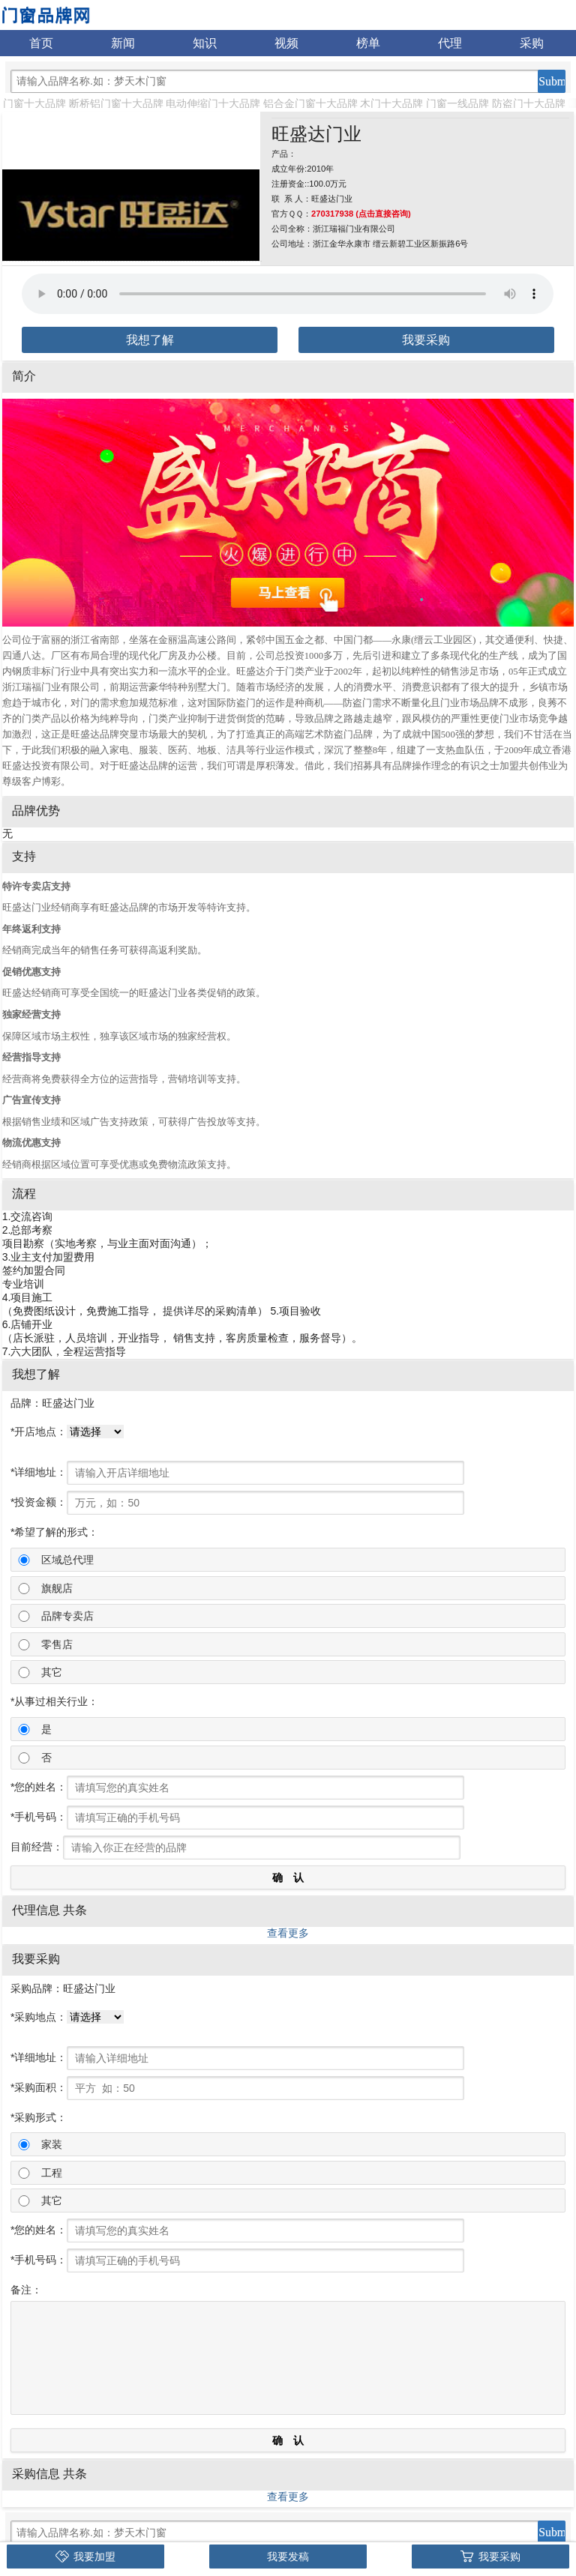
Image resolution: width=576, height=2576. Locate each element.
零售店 (57, 1644)
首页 (41, 43)
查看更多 (288, 1933)
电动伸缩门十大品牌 (213, 103)
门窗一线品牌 (457, 103)
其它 (51, 1672)
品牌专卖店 (67, 1616)
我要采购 (426, 340)
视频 (286, 43)
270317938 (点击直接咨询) (361, 213)
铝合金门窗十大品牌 (310, 103)
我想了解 (150, 340)
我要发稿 (288, 2557)
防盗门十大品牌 (529, 103)
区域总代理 (67, 1560)
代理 (450, 43)
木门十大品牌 (391, 103)
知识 (205, 43)
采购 (532, 43)
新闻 (123, 43)
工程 (51, 2173)
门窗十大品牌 (34, 103)
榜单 (368, 43)
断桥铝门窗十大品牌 (116, 103)
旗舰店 (57, 1588)
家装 (51, 2144)
